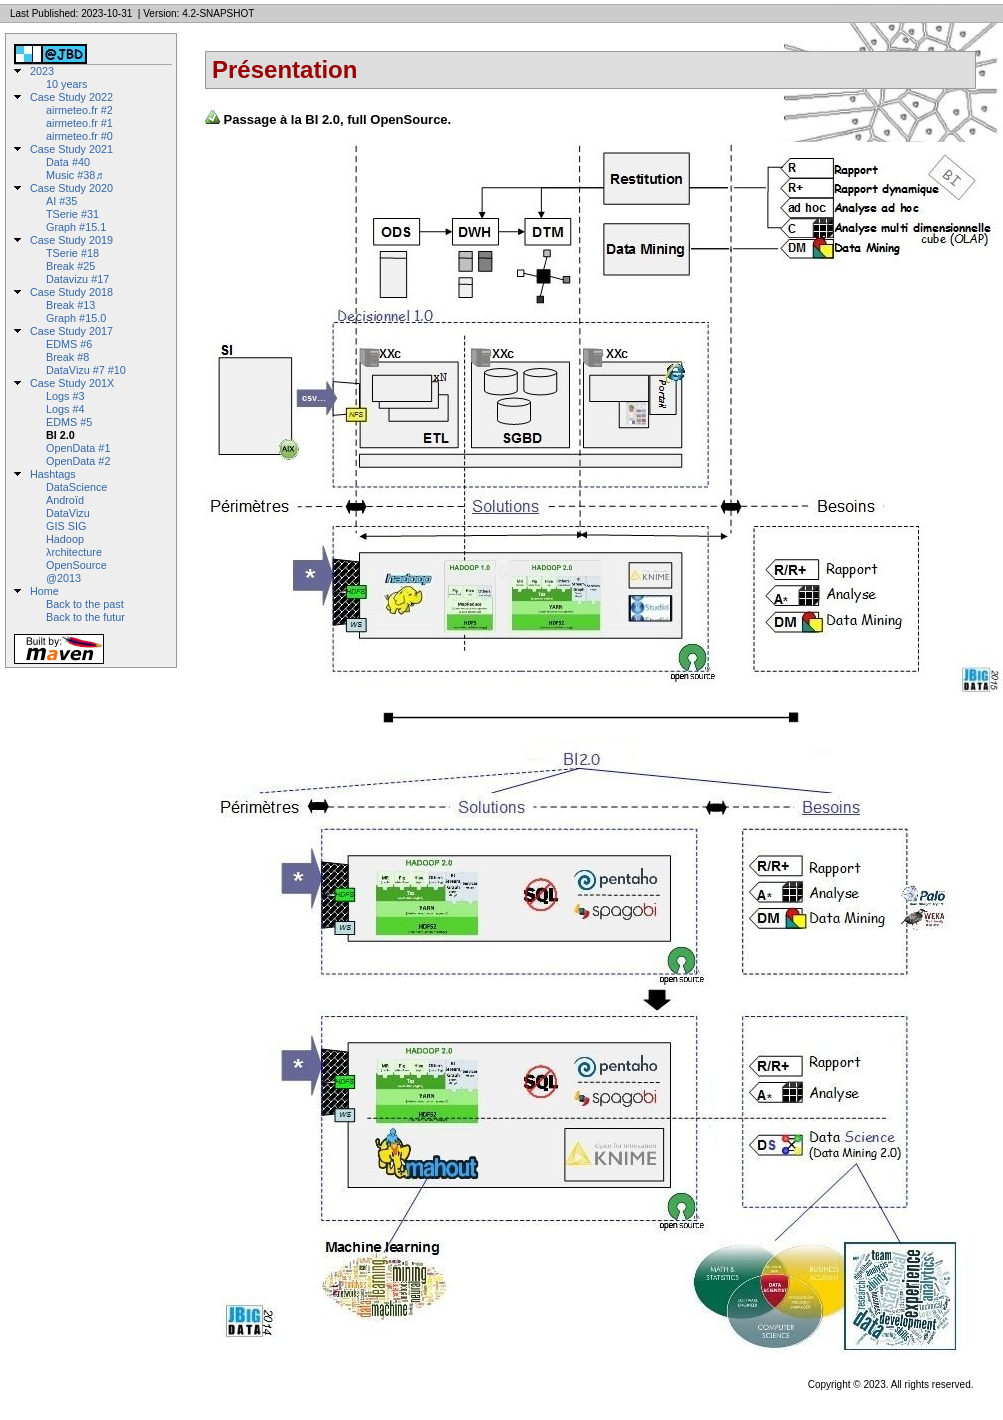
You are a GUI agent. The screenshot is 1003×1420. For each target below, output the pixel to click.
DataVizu (68, 513)
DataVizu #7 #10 (86, 370)
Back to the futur (85, 617)
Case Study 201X (72, 383)
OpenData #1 (78, 448)
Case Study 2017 (71, 331)
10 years (67, 84)
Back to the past (85, 604)
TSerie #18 (72, 253)
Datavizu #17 (77, 279)
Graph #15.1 (76, 227)
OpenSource (76, 565)
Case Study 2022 (71, 97)
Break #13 (70, 305)
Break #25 (70, 266)
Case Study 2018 (71, 292)
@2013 (63, 578)
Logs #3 (65, 396)
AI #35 (61, 201)
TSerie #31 (72, 214)
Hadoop (65, 539)
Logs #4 (65, 409)
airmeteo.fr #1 (79, 123)
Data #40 (68, 162)
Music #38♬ (74, 175)
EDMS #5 (69, 422)
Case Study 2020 (71, 188)
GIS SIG (66, 526)
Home (44, 591)
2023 (42, 71)
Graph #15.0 (76, 318)
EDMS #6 (69, 344)
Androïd (65, 500)
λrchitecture (74, 552)
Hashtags (53, 474)
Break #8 (67, 357)
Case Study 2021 (71, 149)
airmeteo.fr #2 (79, 110)
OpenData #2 (78, 461)
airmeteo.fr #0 (79, 136)
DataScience (76, 487)
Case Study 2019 (71, 240)
